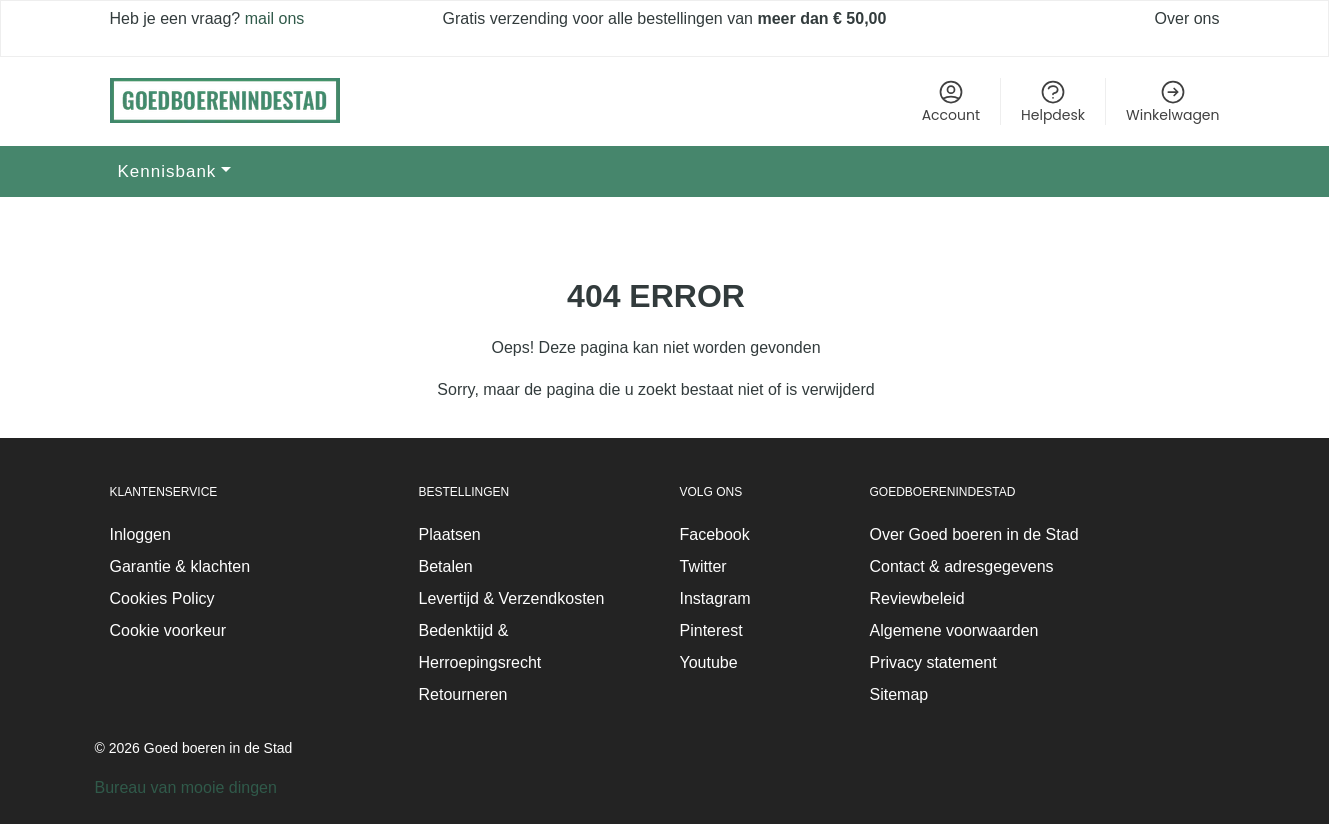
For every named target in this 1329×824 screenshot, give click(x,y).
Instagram (715, 598)
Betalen (446, 566)
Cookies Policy (162, 598)
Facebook (715, 534)
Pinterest (711, 630)
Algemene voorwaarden (954, 630)
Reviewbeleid (917, 598)
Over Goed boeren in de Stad (974, 534)
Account (951, 101)
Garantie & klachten (180, 566)
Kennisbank (167, 171)
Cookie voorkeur (168, 630)
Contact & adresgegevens (962, 566)
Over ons (1187, 18)
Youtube (709, 662)
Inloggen (140, 534)
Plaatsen (450, 534)
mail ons (272, 18)
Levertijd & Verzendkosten (512, 598)
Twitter (703, 566)
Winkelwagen (1172, 101)
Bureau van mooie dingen (186, 787)
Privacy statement (933, 662)
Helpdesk (1053, 101)
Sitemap (899, 694)
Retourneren (463, 694)
